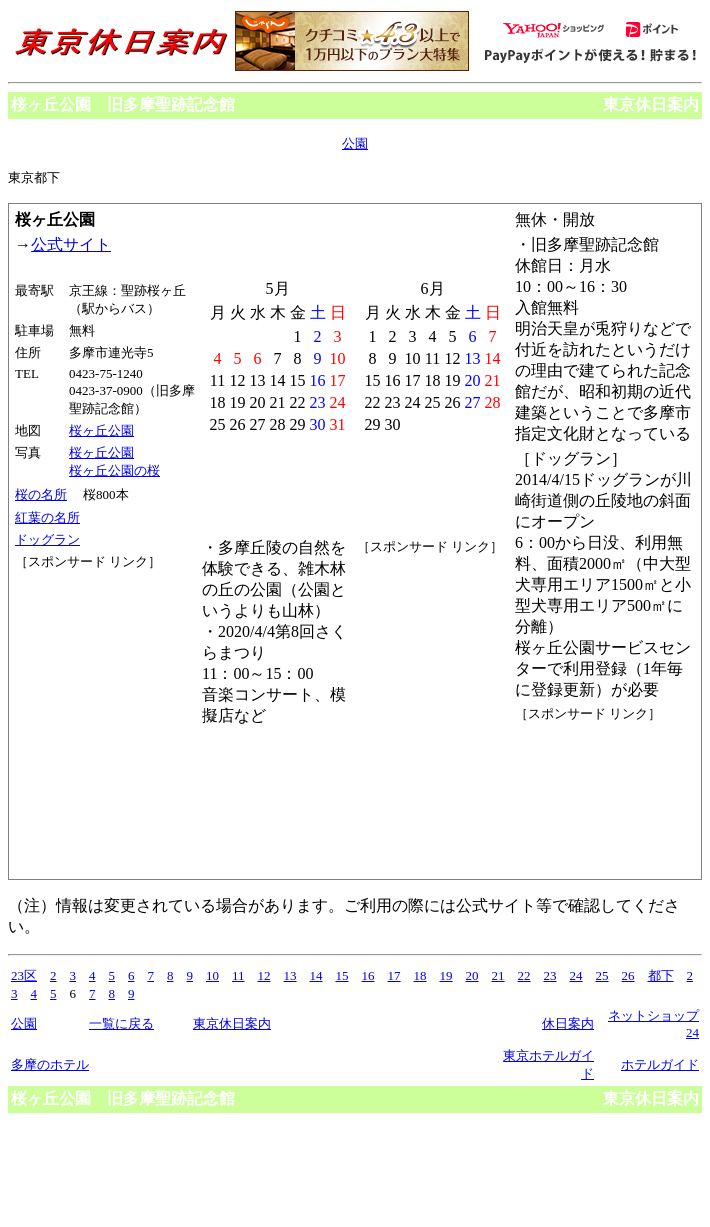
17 (394, 975)
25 (602, 975)
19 (446, 975)
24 (576, 975)
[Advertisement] (105, 646)
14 (316, 975)
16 (368, 975)
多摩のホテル (50, 1064)
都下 (661, 975)
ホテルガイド (660, 1064)
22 (524, 975)
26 (628, 975)
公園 (355, 143)
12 (264, 975)
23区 (24, 975)
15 (342, 975)
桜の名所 (41, 494)
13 (290, 975)
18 (420, 975)
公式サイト (71, 244)
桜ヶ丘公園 (101, 430)
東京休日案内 (651, 104)
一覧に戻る (121, 1023)
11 (238, 975)
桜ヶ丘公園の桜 (114, 470)
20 (472, 975)
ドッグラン (47, 539)
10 (212, 975)
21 (498, 975)
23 (550, 975)
